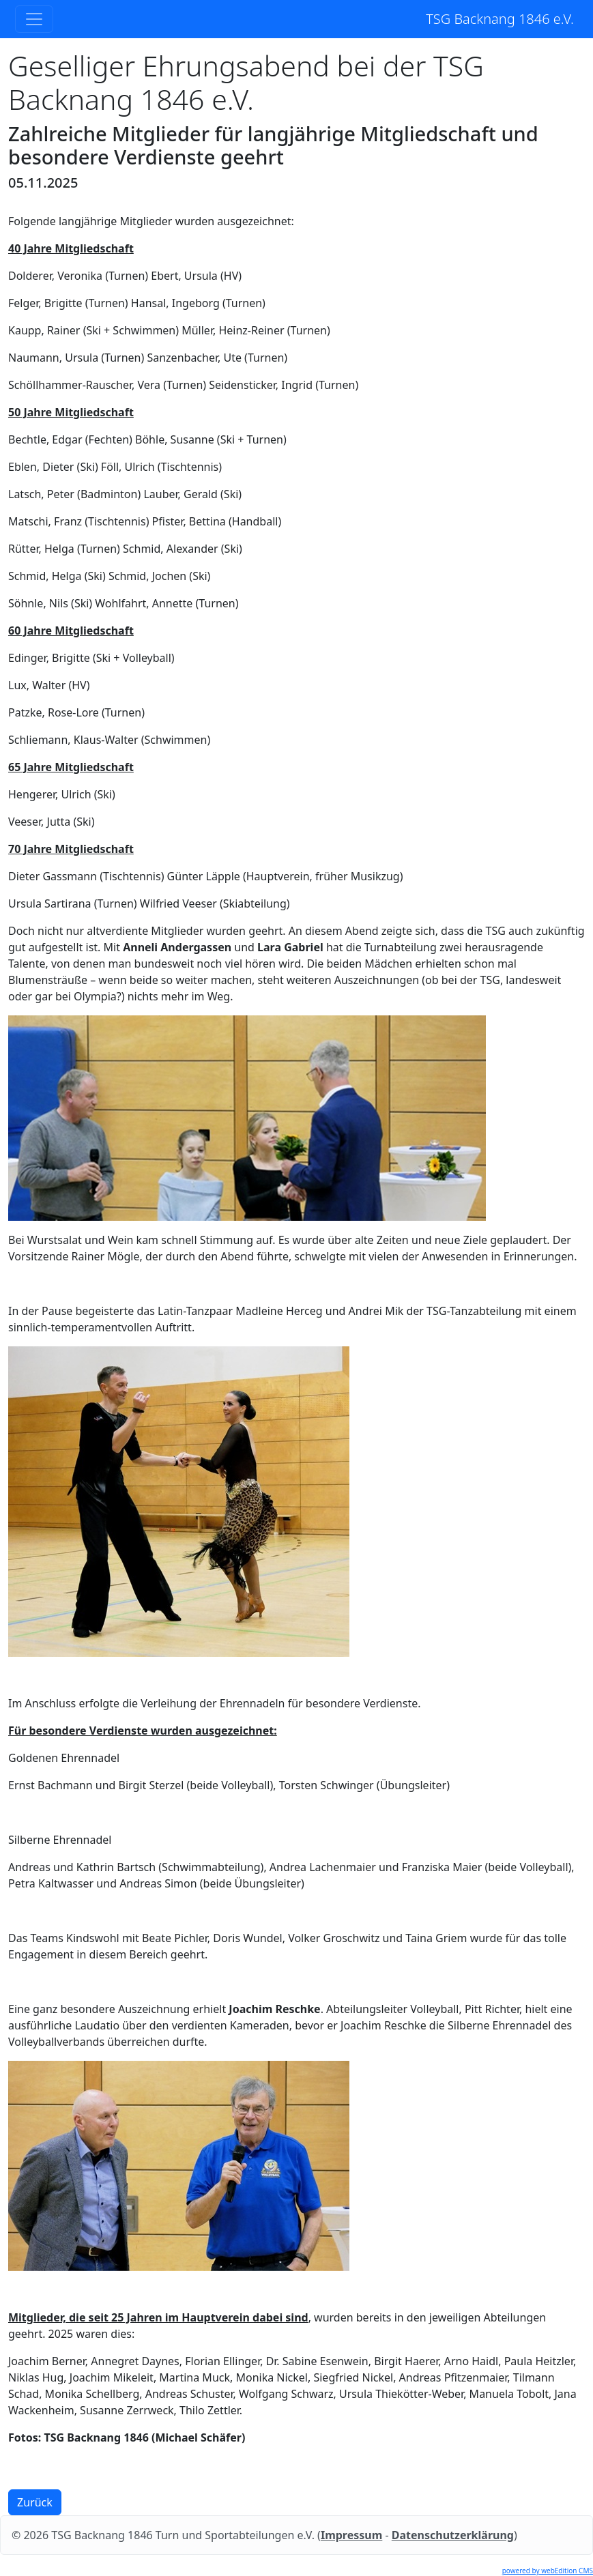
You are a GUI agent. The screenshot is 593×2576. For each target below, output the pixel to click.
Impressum (351, 2535)
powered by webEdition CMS (547, 2570)
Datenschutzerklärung (453, 2535)
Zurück (35, 2502)
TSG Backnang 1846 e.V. (500, 19)
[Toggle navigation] (34, 19)
